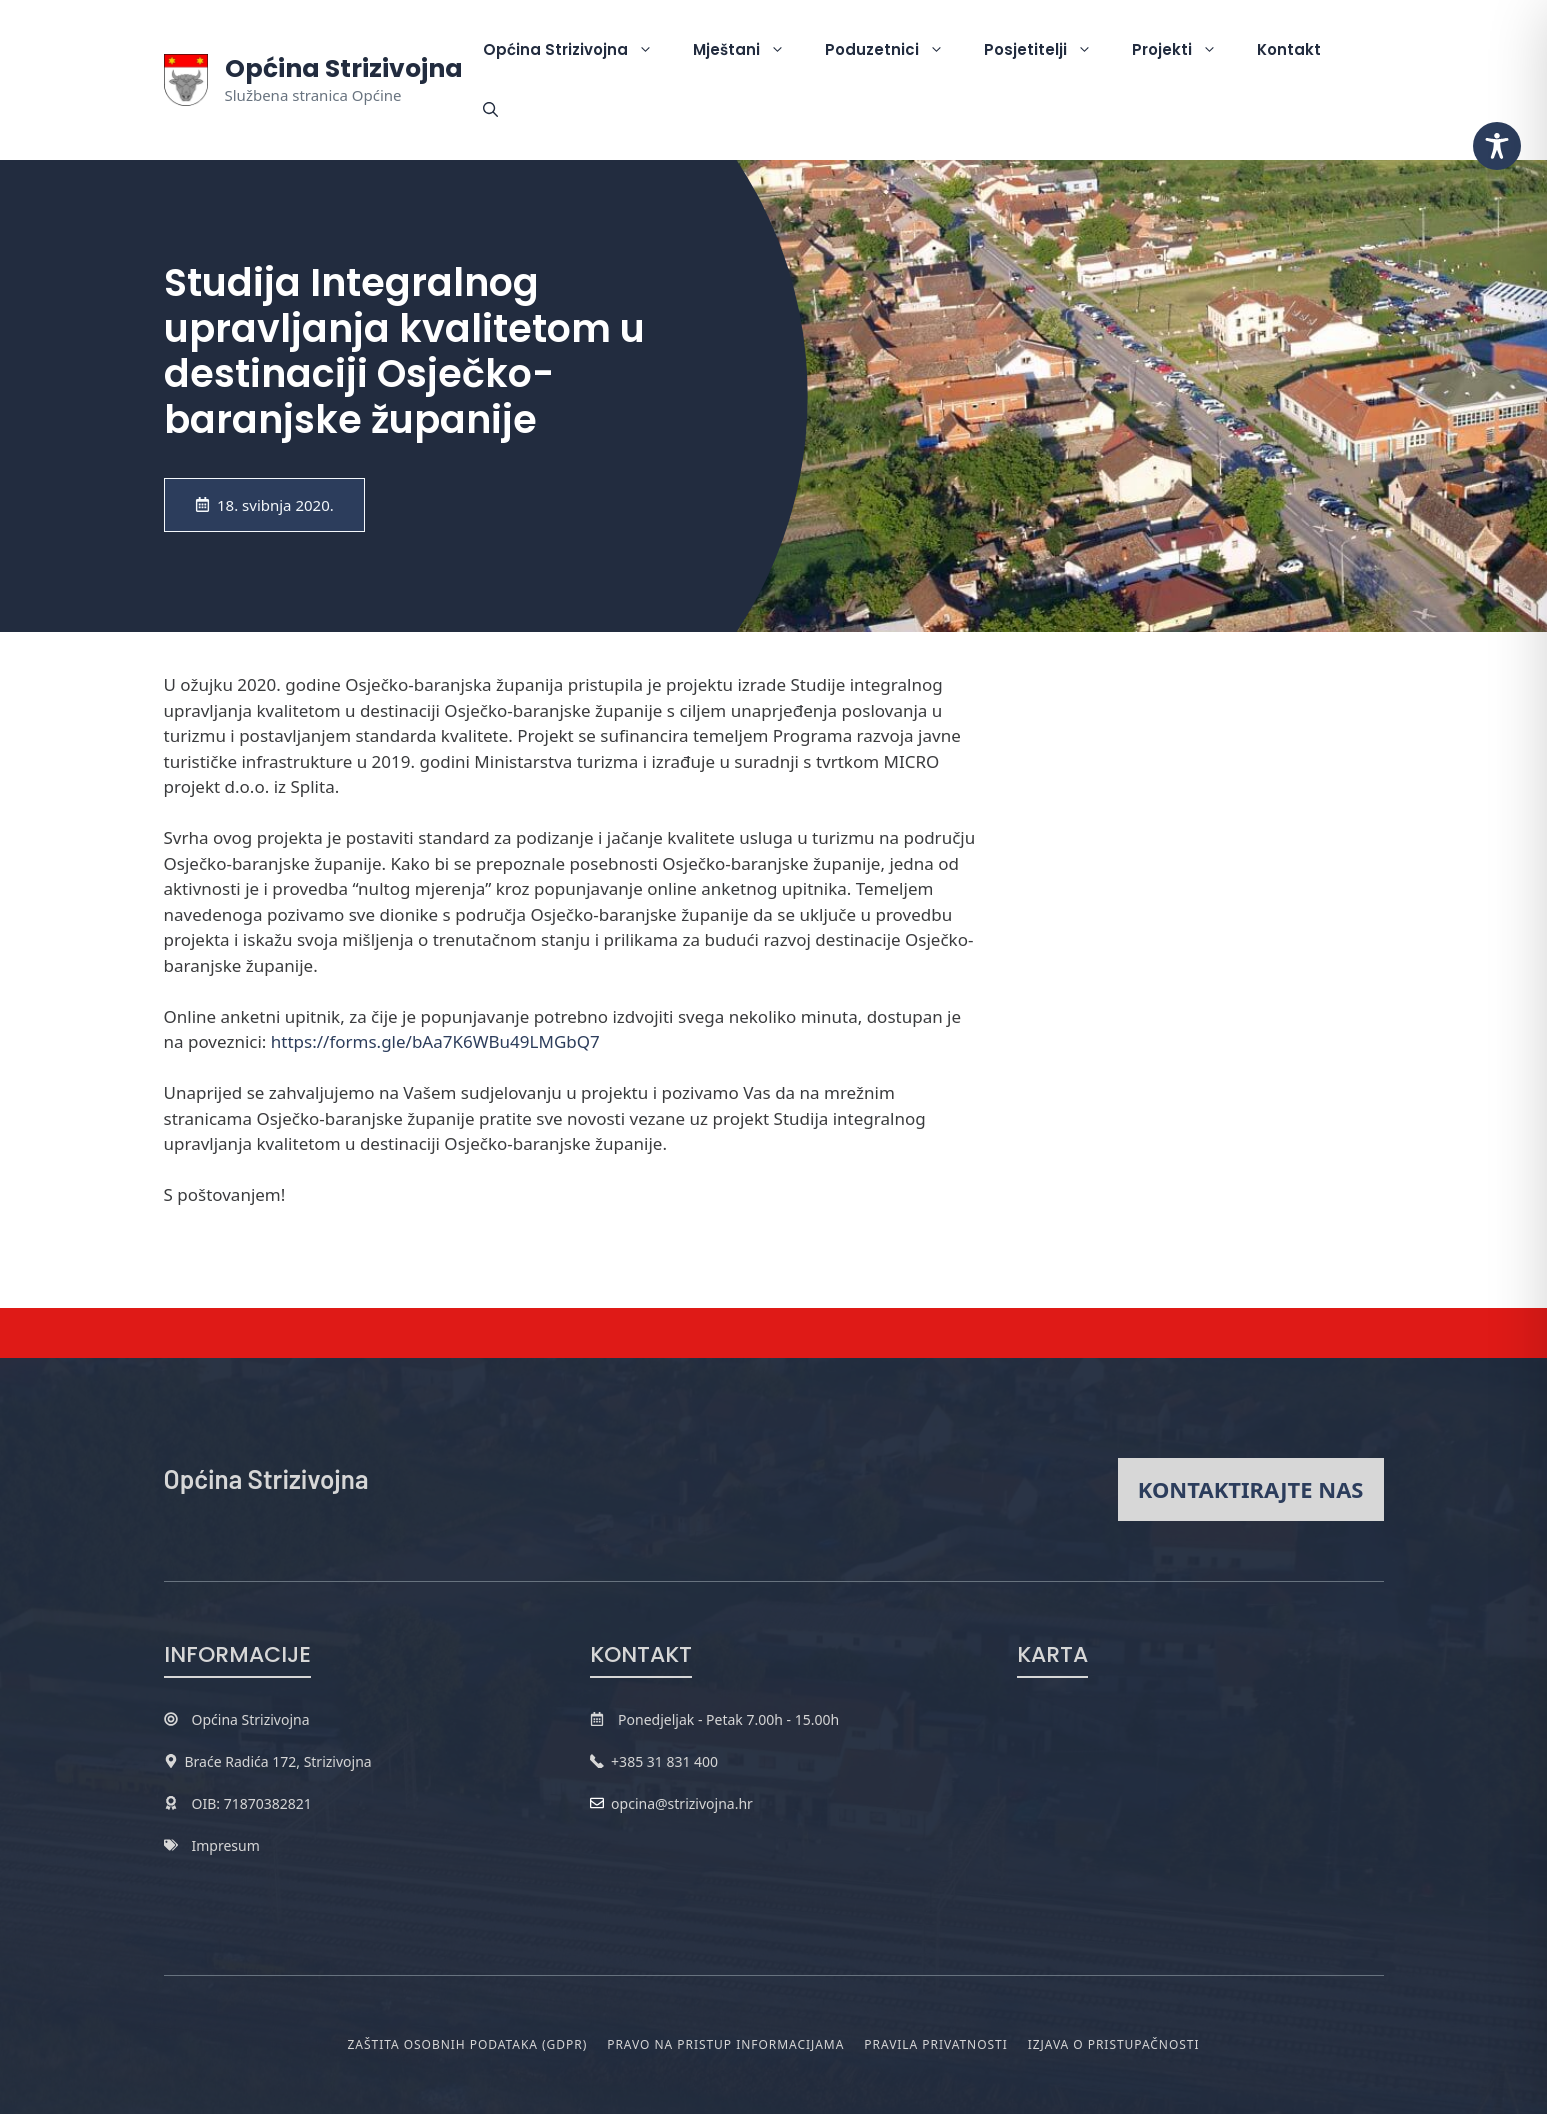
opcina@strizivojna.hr (682, 1803)
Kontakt (1289, 49)
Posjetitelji (1048, 50)
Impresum (226, 1845)
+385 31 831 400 (664, 1761)
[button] (490, 110)
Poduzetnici (894, 50)
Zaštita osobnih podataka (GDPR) (468, 2044)
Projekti (1184, 50)
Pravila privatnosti (935, 2044)
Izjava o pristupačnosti (1114, 2044)
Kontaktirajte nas (1251, 1489)
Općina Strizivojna (344, 68)
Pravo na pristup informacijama (725, 2044)
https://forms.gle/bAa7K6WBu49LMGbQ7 (435, 1041)
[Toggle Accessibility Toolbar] (1497, 146)
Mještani (749, 50)
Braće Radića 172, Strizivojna (278, 1761)
